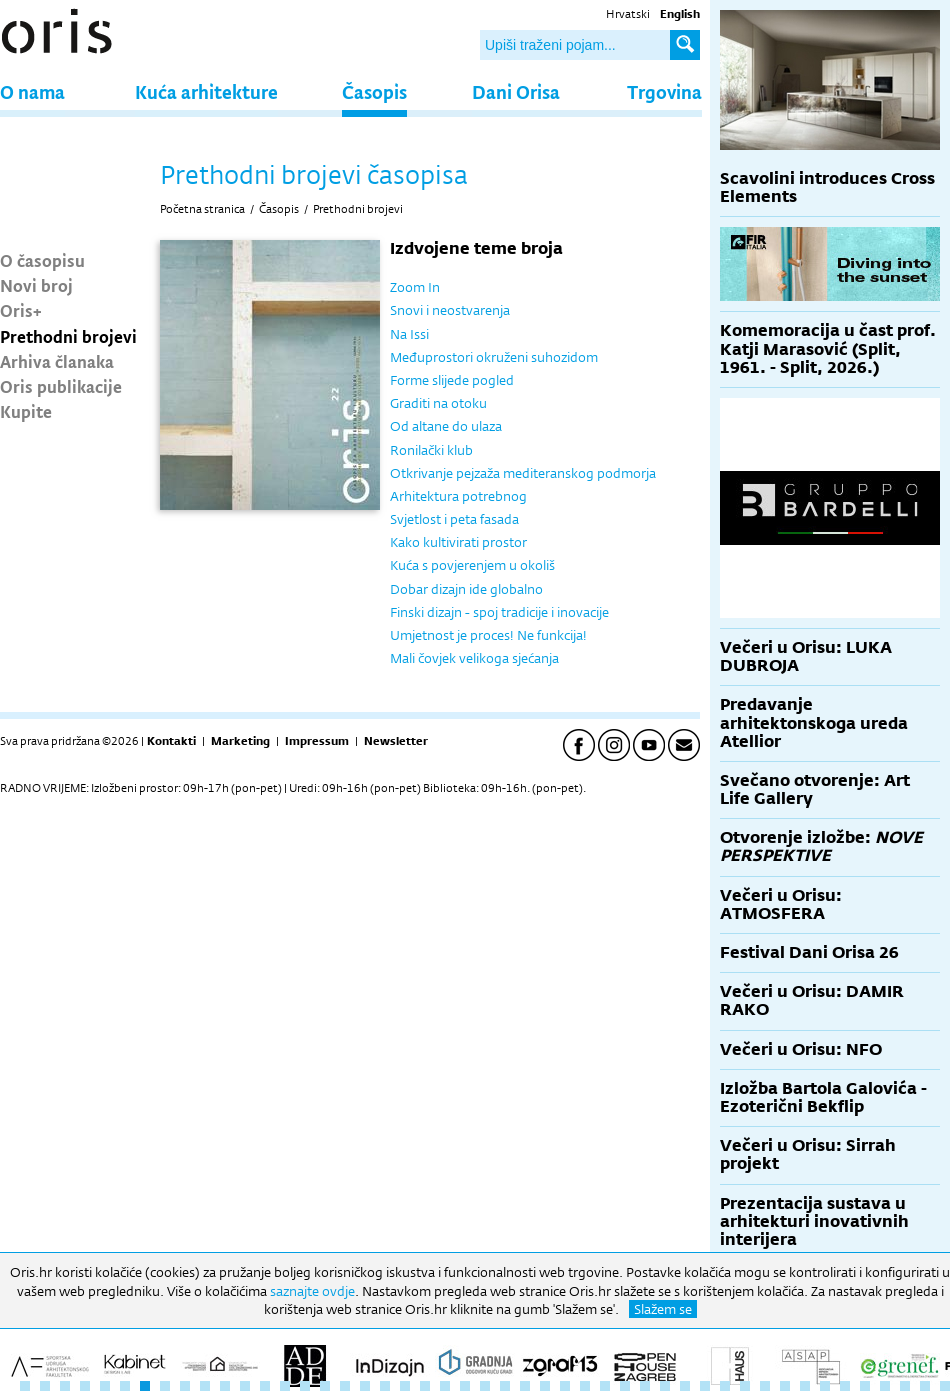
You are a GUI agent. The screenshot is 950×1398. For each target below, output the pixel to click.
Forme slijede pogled (452, 380)
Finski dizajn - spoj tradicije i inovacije (499, 612)
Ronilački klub (431, 450)
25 (505, 1386)
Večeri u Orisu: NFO (801, 1049)
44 (885, 1386)
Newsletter (396, 741)
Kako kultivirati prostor (458, 542)
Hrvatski (628, 14)
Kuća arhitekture (206, 91)
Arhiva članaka (57, 361)
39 (785, 1386)
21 (425, 1386)
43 (865, 1386)
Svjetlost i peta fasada (454, 519)
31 (625, 1386)
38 (765, 1386)
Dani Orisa (516, 91)
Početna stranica (202, 209)
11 (225, 1386)
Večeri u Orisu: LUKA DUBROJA (806, 656)
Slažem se (663, 1309)
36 (725, 1386)
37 (745, 1386)
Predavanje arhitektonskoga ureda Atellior (814, 722)
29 (585, 1386)
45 (905, 1386)
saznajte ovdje (312, 1291)
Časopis (374, 91)
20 (405, 1386)
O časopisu (42, 260)
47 (945, 1386)
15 (305, 1386)
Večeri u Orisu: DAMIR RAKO (812, 1000)
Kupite (26, 411)
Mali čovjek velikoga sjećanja (474, 658)
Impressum (317, 741)
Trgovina (664, 91)
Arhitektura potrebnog (458, 496)
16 (325, 1386)
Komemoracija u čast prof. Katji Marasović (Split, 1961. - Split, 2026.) (828, 348)
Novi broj (36, 285)
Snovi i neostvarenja (450, 310)
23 (465, 1386)
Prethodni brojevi (68, 336)
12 (245, 1386)
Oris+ (21, 310)
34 (685, 1386)
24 (485, 1386)
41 (825, 1386)
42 (845, 1386)
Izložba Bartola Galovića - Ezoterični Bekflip (823, 1097)
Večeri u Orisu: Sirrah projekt (808, 1154)
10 (205, 1386)
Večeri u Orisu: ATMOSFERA (781, 904)
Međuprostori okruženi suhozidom (494, 357)
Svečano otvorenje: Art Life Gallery (815, 789)
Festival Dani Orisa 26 (809, 952)
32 (645, 1386)
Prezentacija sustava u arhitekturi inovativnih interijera (814, 1221)
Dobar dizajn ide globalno (466, 589)
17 (345, 1386)
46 (925, 1386)
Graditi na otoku (438, 403)
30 (605, 1386)
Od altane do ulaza (446, 426)
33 (665, 1386)
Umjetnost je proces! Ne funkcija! (488, 635)
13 (265, 1386)
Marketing (240, 741)
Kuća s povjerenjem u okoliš (472, 565)
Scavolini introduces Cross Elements (827, 187)
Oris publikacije (61, 386)
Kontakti (171, 741)
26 (525, 1386)
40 (805, 1386)
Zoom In (415, 287)
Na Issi (409, 334)
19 (385, 1386)
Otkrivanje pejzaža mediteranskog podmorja (523, 473)
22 (445, 1386)
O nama (32, 91)
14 (285, 1386)
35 (705, 1386)
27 (545, 1386)
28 (565, 1386)
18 (365, 1386)
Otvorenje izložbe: (821, 846)
